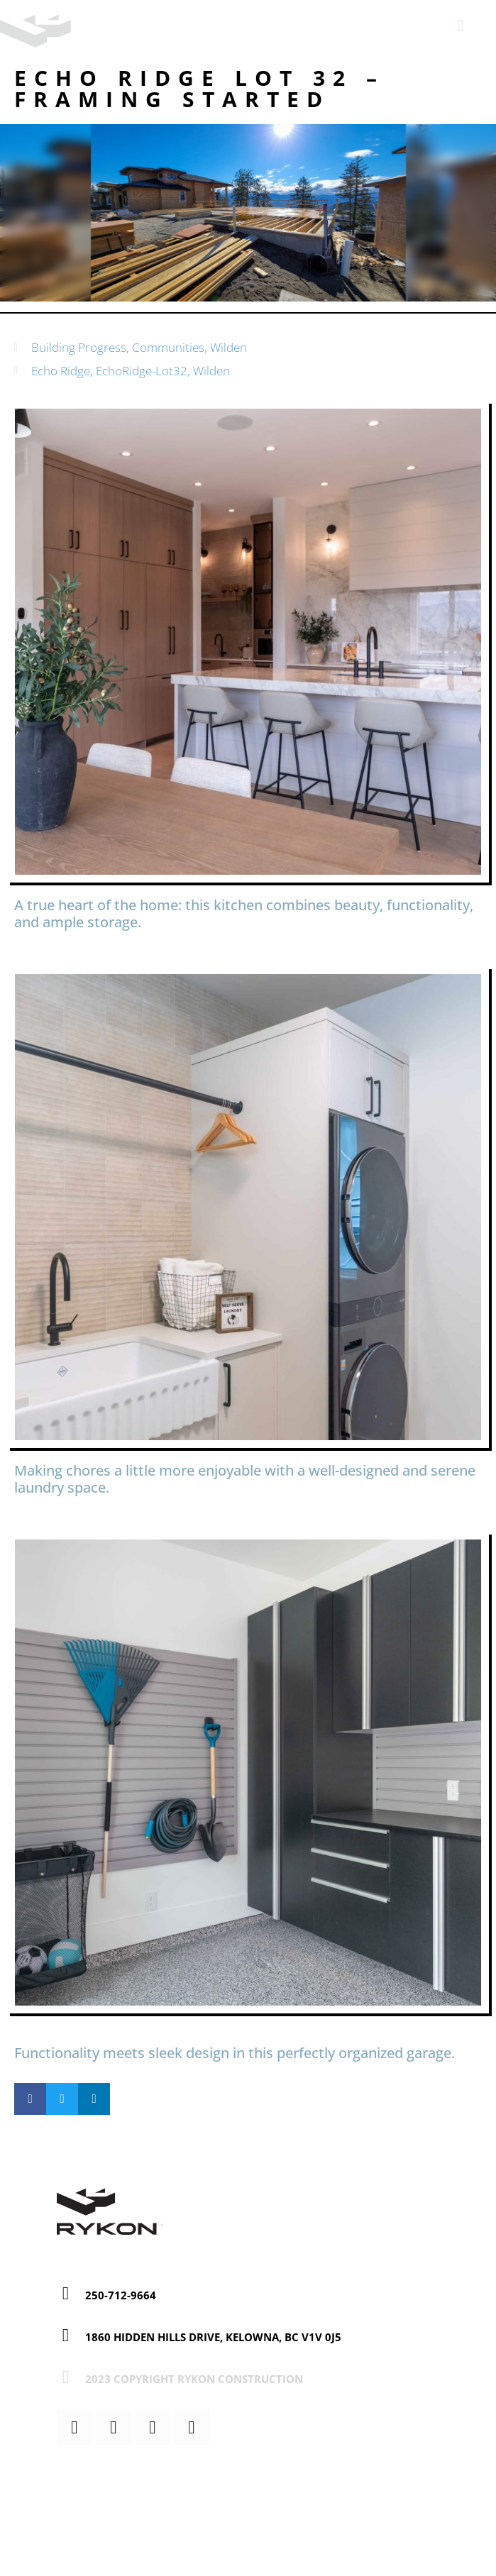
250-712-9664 (120, 2295)
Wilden (228, 347)
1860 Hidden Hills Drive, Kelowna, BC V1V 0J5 (213, 2337)
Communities (168, 347)
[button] (30, 2099)
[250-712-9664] (66, 2293)
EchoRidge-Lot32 (141, 371)
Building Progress (78, 347)
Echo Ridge (60, 371)
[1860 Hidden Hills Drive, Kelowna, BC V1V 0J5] (66, 2335)
